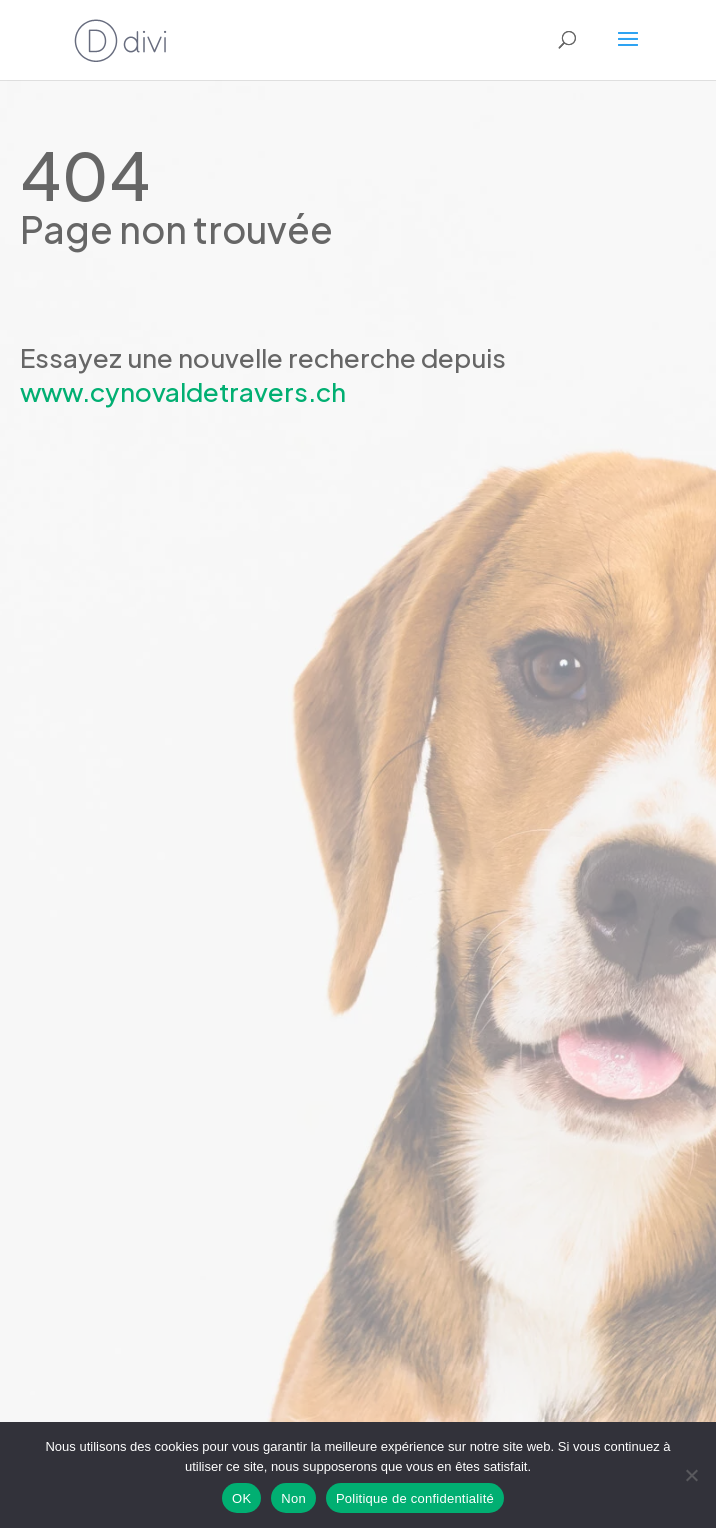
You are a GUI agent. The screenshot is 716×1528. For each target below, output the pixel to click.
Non (293, 1498)
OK (241, 1498)
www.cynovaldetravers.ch (183, 391)
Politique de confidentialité (415, 1498)
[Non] (691, 1475)
